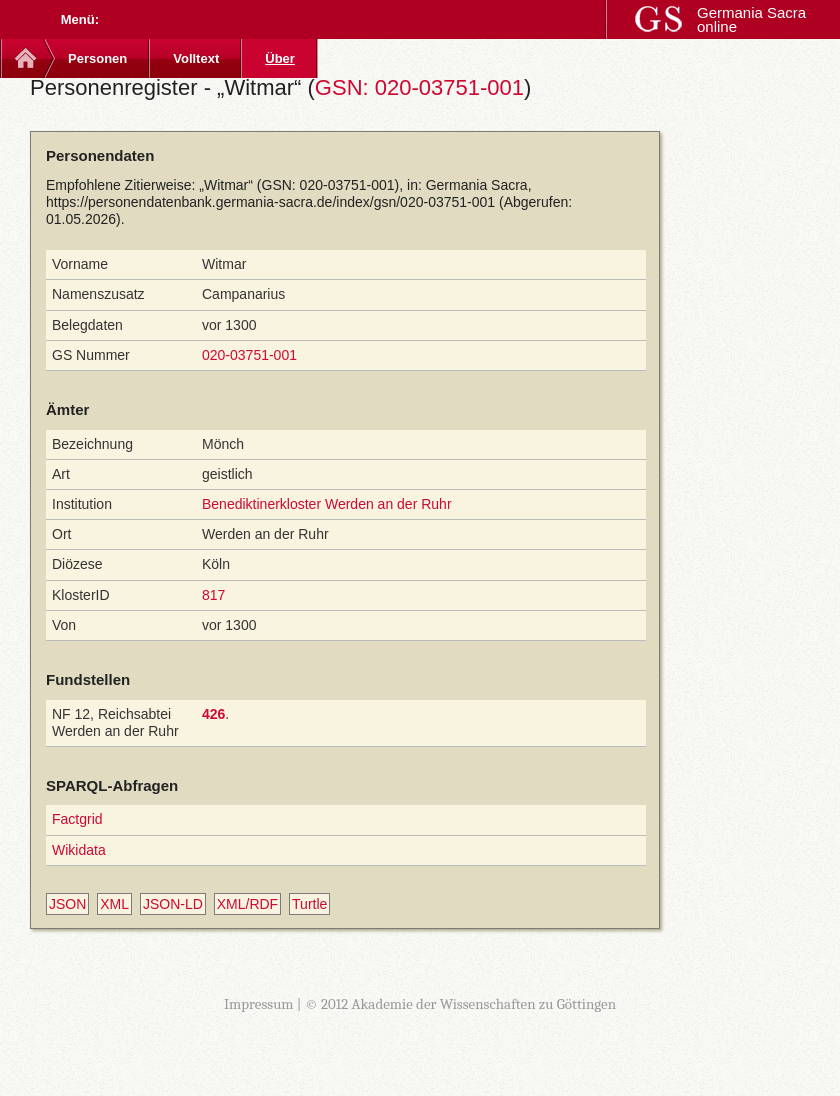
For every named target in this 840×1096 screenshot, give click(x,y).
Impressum (259, 1004)
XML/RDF (247, 904)
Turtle (309, 904)
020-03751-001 (249, 355)
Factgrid (77, 819)
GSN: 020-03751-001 (419, 87)
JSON (67, 904)
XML (114, 904)
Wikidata (79, 850)
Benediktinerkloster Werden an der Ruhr (327, 504)
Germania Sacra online (751, 19)
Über (280, 58)
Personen (97, 58)
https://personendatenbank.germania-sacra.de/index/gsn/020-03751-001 (270, 202)
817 (213, 595)
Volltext (196, 58)
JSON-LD (173, 904)
